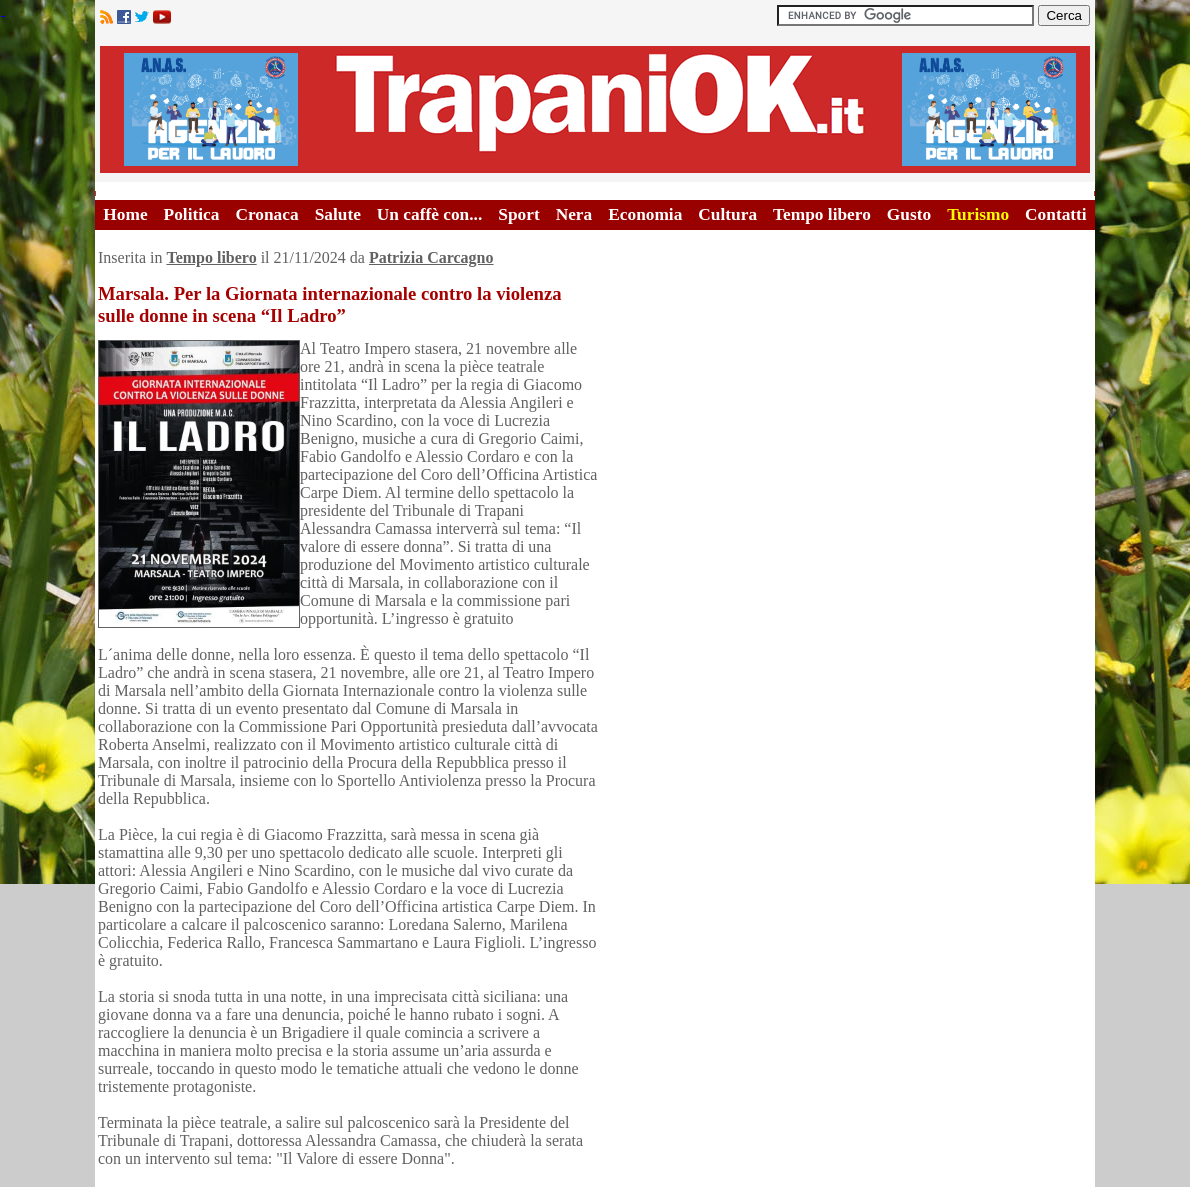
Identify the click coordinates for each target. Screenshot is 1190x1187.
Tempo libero (822, 214)
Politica (192, 214)
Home (125, 214)
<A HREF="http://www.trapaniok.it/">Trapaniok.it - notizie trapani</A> (595, 109)
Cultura (727, 214)
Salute (338, 214)
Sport (518, 214)
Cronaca (266, 214)
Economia (645, 214)
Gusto (909, 214)
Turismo (978, 214)
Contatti (1056, 214)
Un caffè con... (429, 214)
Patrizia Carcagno (431, 257)
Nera (574, 214)
